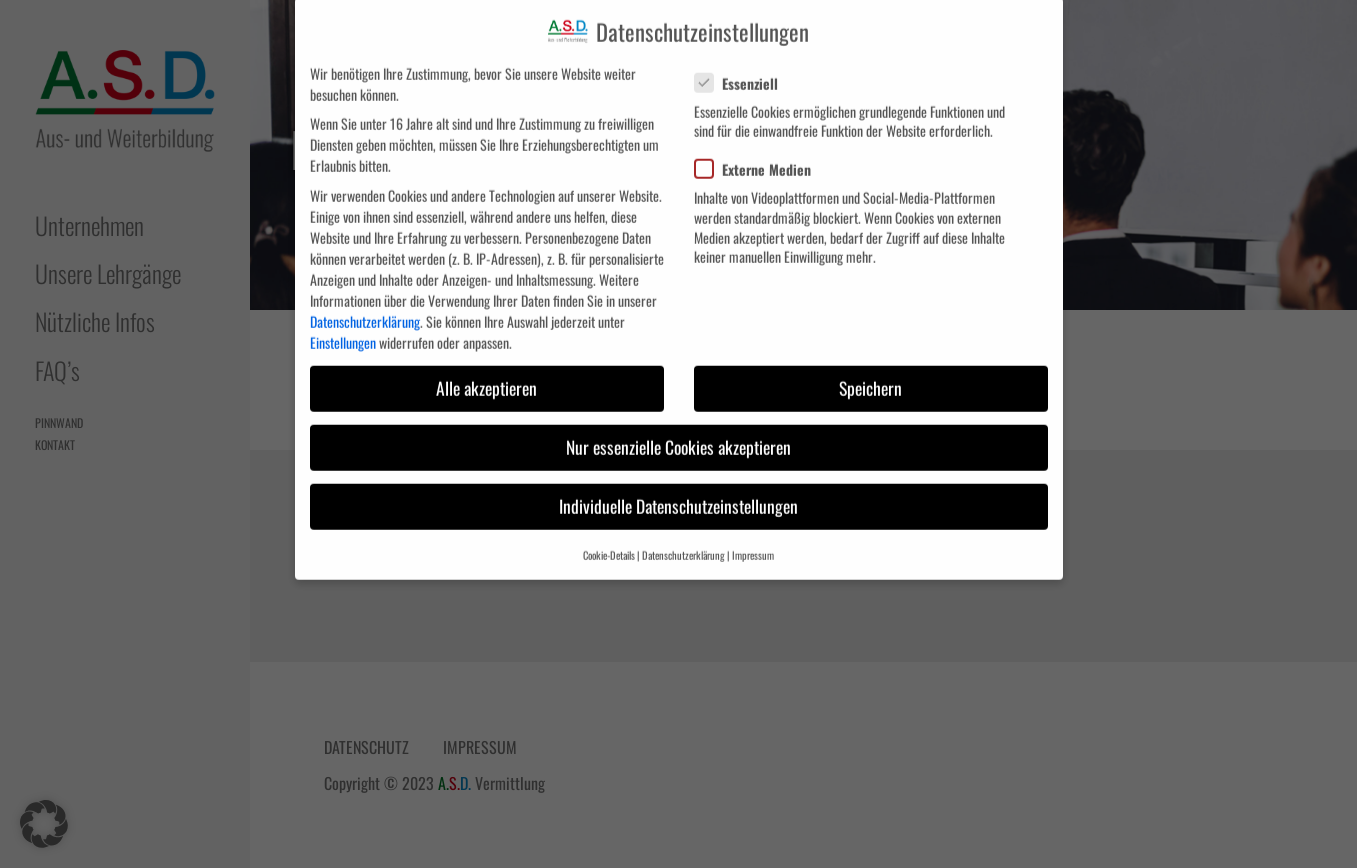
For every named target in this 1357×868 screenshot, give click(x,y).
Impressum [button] (753, 534)
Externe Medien (760, 148)
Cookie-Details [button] (609, 534)
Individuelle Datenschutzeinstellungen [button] (678, 485)
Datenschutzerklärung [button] (683, 534)
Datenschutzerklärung (365, 300)
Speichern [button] (870, 367)
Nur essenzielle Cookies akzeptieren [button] (678, 426)
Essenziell (744, 62)
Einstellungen (343, 321)
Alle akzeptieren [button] (486, 367)
